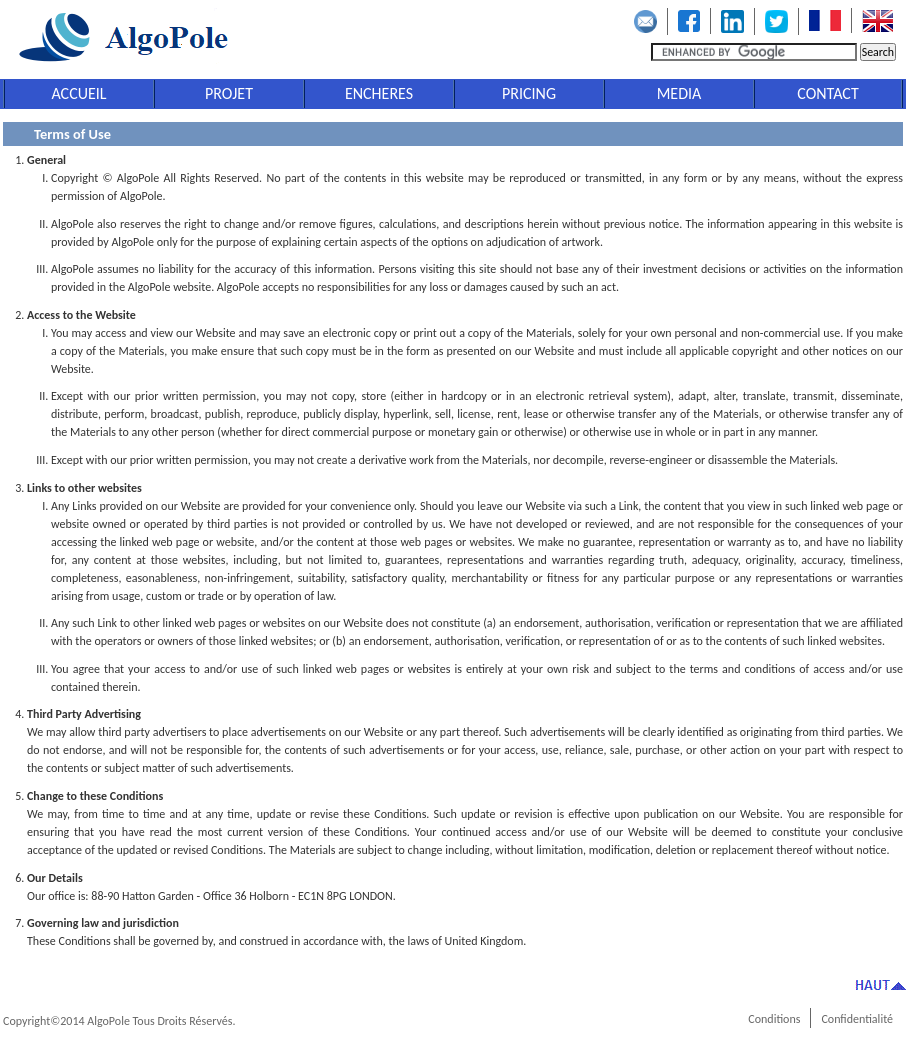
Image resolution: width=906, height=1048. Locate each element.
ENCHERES (379, 93)
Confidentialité (857, 1019)
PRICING (529, 93)
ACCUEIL (78, 93)
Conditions (774, 1019)
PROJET (229, 93)
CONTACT (827, 93)
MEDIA (679, 93)
